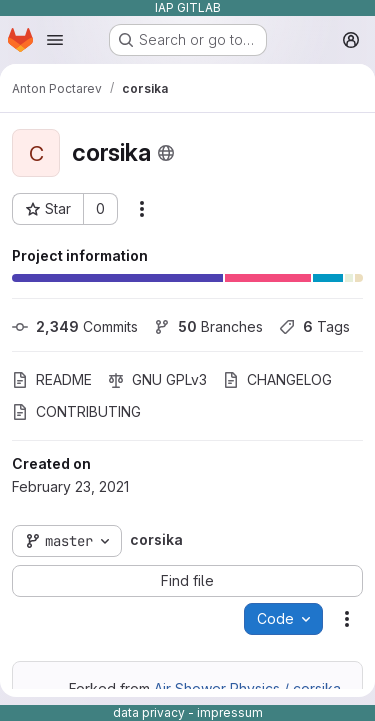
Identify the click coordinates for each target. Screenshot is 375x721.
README (52, 379)
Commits (75, 326)
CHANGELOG (277, 379)
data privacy (149, 712)
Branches (208, 326)
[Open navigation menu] (55, 40)
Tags (314, 326)
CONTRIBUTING (76, 411)
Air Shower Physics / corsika (247, 688)
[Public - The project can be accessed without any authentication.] (166, 153)
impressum (230, 712)
